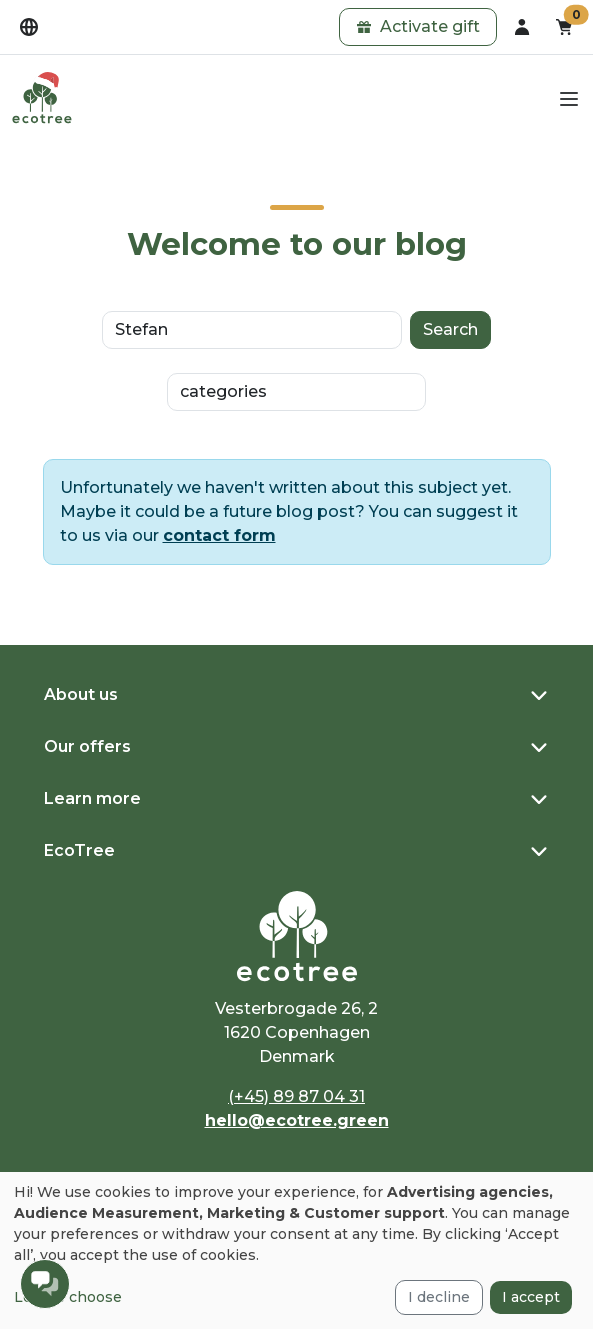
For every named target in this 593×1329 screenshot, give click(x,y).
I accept (531, 1297)
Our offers (87, 746)
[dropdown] (29, 27)
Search (450, 329)
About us (81, 694)
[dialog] (296, 1250)
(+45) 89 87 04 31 (296, 1096)
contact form (219, 535)
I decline (439, 1297)
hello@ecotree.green (297, 1120)
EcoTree (79, 850)
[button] (418, 27)
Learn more (92, 798)
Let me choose (68, 1297)
